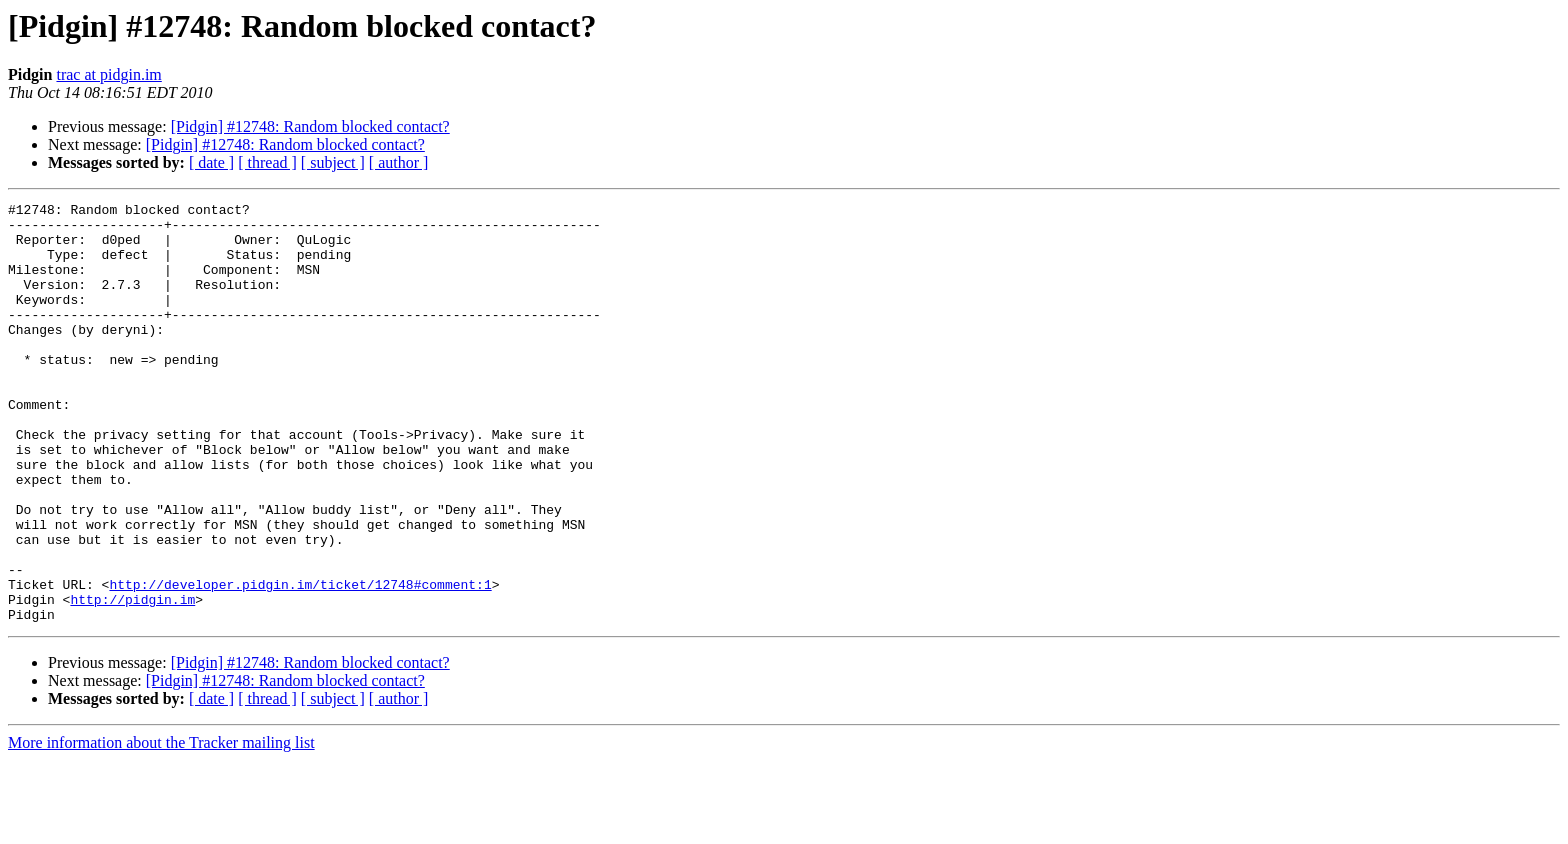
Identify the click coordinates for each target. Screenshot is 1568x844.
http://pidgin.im (132, 680)
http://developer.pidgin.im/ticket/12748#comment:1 (300, 662)
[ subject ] (333, 162)
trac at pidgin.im (108, 74)
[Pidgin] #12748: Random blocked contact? (310, 126)
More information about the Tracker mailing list (161, 826)
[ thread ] (267, 162)
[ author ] (399, 162)
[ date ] (211, 162)
